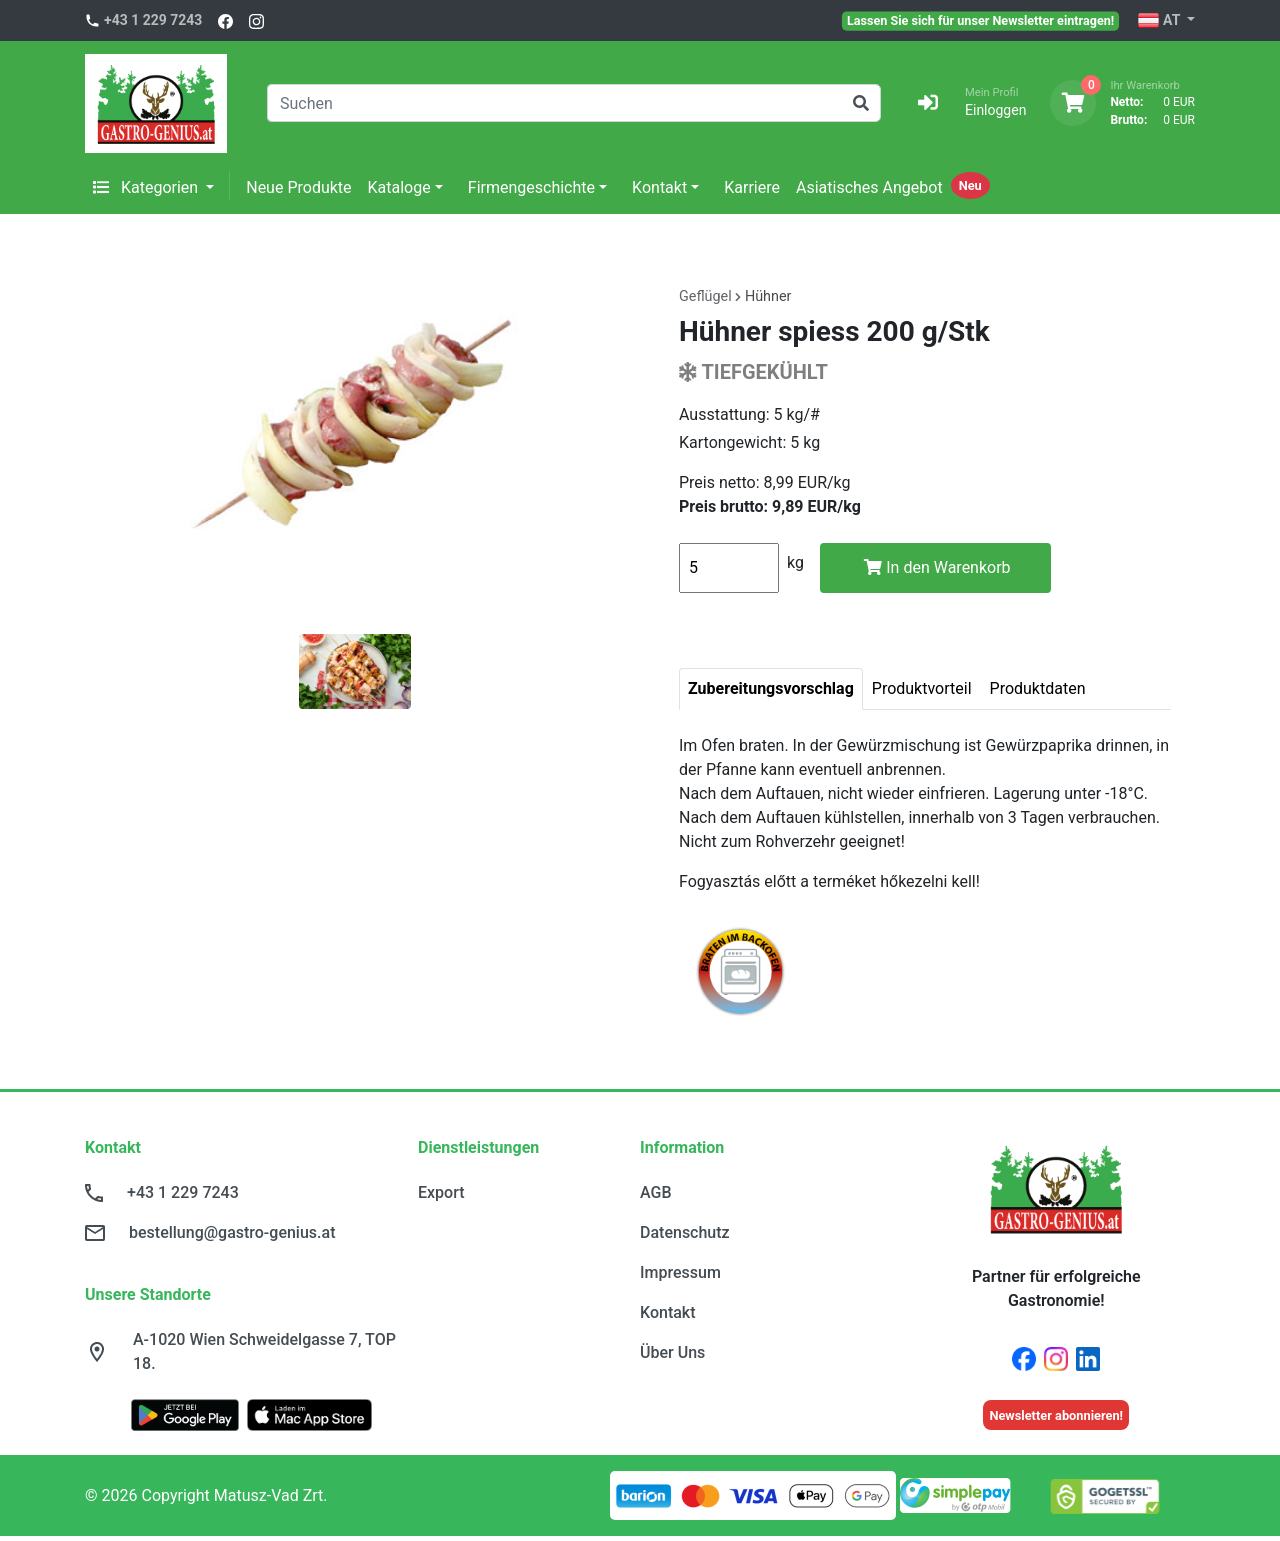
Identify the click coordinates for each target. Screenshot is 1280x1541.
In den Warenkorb (937, 567)
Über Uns (672, 1352)
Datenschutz (685, 1232)
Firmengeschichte (531, 187)
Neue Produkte (298, 187)
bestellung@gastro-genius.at (232, 1232)
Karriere (752, 187)
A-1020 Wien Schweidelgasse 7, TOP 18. (264, 1351)
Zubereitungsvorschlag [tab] (771, 688)
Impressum (680, 1272)
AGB (656, 1192)
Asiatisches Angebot (869, 187)
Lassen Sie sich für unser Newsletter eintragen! (980, 20)
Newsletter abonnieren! (1056, 1415)
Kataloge (399, 187)
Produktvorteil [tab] (922, 688)
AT (1160, 21)
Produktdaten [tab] (1038, 688)
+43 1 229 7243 (153, 20)
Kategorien (147, 187)
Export (441, 1192)
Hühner (768, 296)
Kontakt (659, 187)
